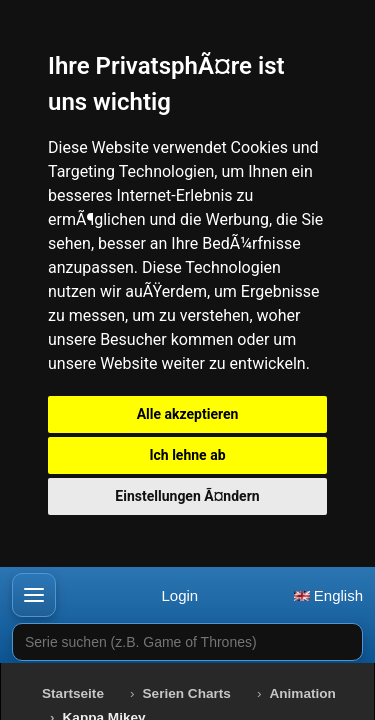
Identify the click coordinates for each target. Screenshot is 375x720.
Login (179, 595)
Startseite (73, 693)
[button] (34, 595)
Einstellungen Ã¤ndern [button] (187, 496)
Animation (302, 693)
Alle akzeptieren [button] (188, 414)
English (328, 595)
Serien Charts (187, 693)
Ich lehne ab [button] (187, 455)
